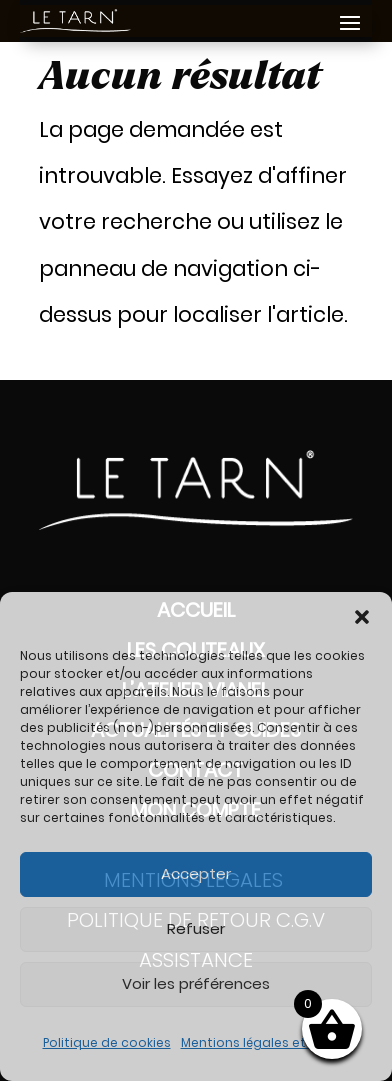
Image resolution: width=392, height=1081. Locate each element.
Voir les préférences (196, 983)
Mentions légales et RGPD (260, 1042)
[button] (362, 617)
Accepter (196, 873)
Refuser (196, 928)
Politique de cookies (107, 1042)
